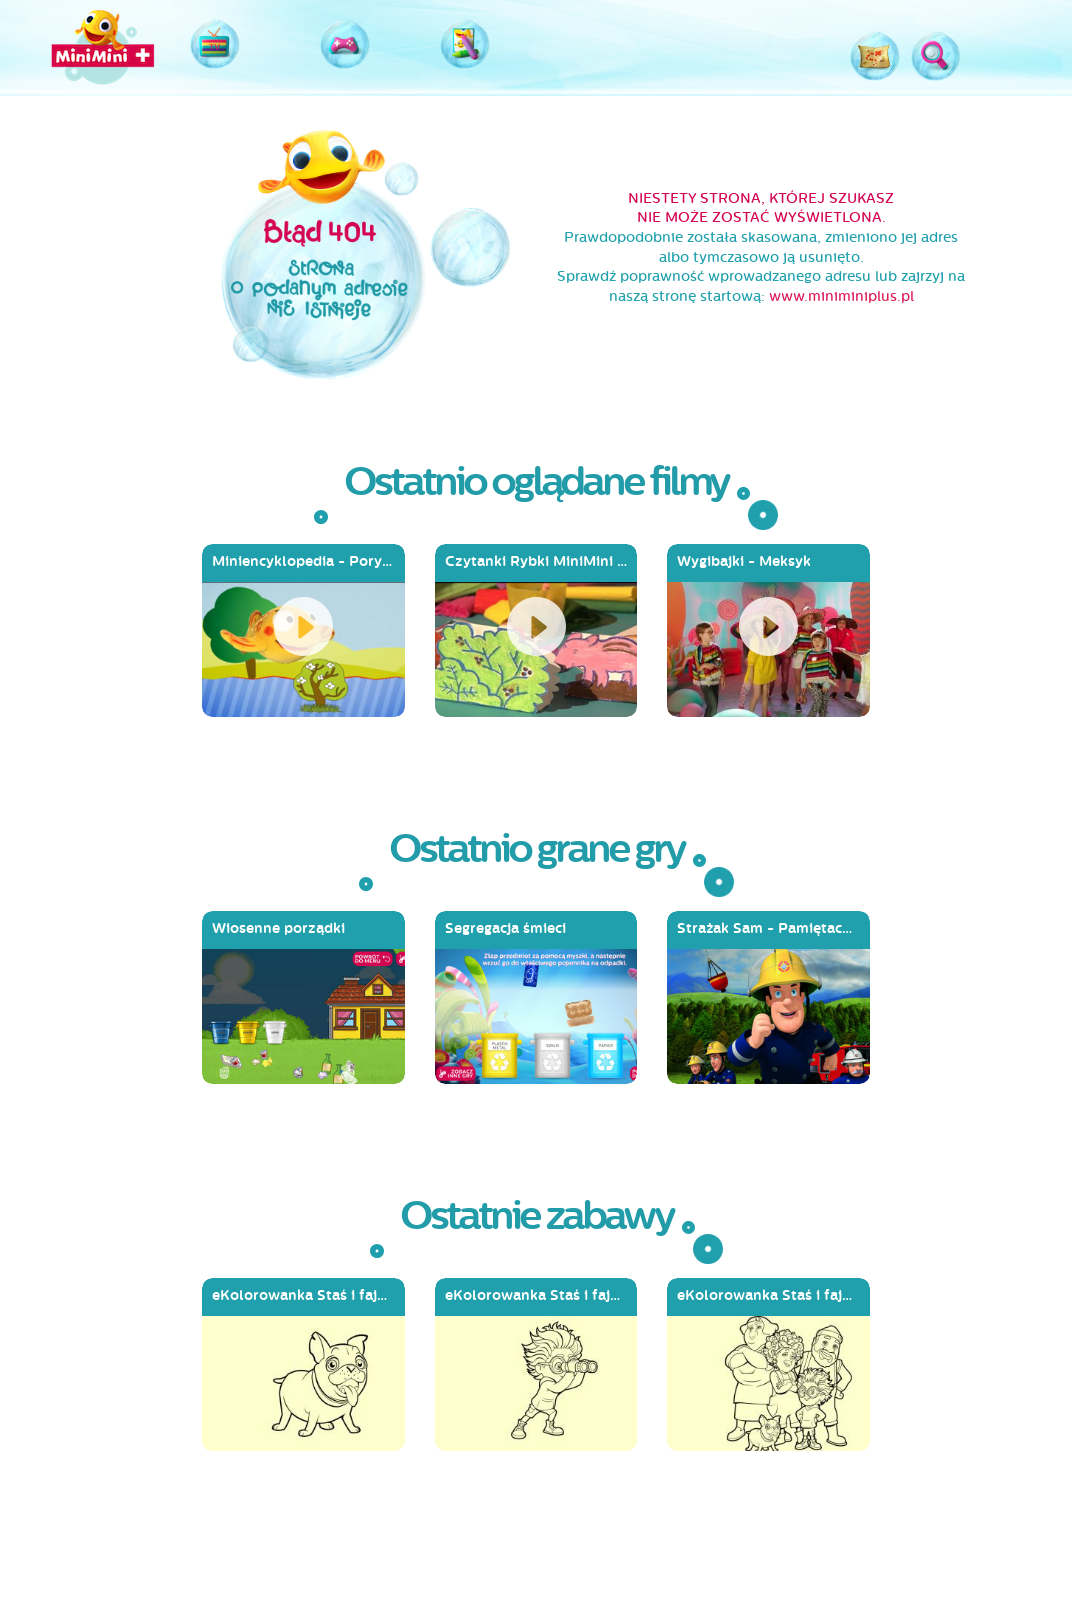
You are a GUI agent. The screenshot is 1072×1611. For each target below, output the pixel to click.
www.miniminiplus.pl (841, 296)
